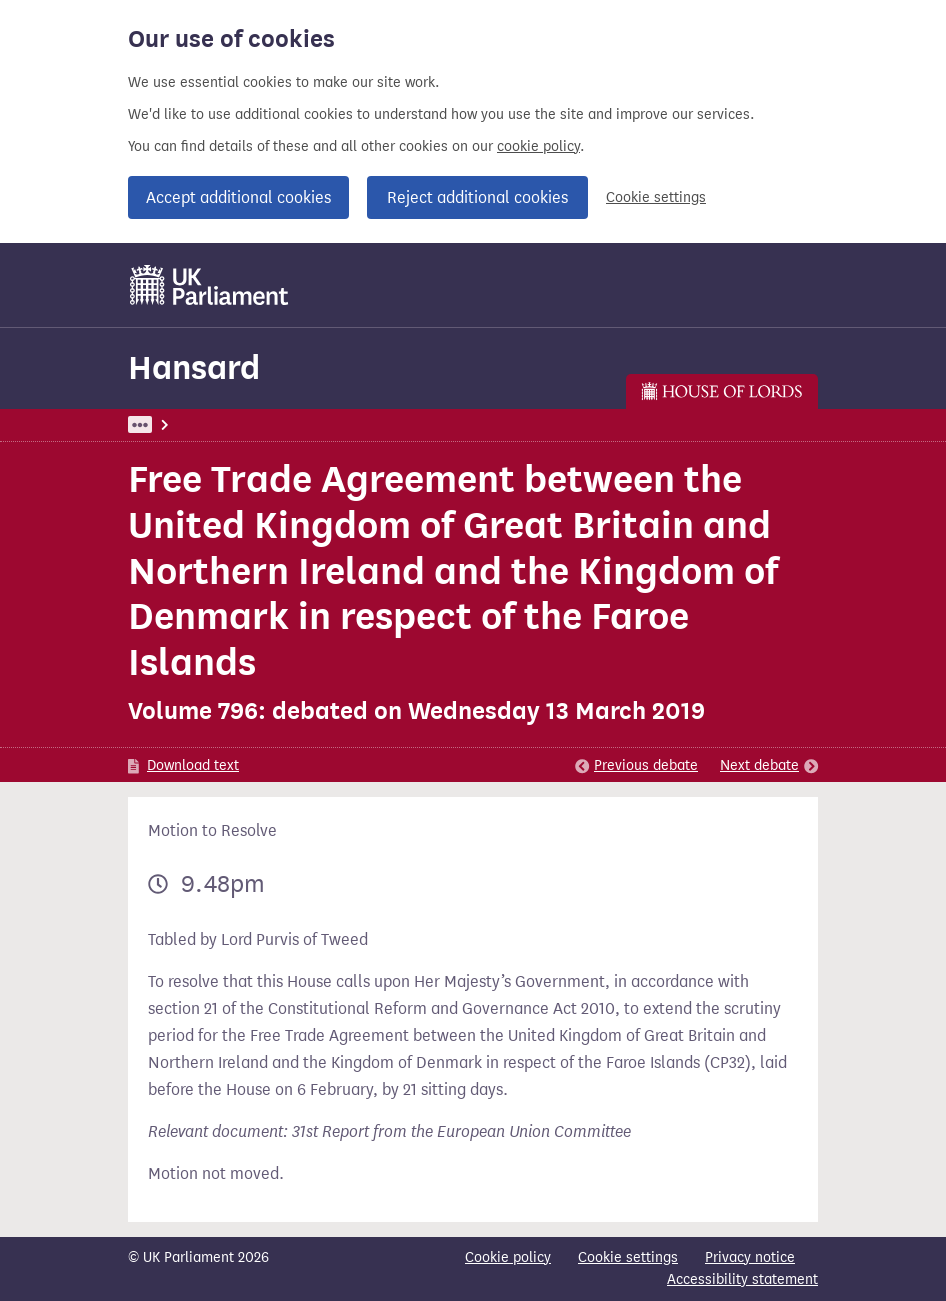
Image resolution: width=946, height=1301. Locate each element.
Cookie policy (508, 1257)
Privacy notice (750, 1257)
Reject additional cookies (477, 197)
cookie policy (538, 146)
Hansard (194, 367)
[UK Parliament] (209, 285)
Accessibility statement (742, 1279)
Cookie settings (656, 197)
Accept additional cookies (238, 197)
